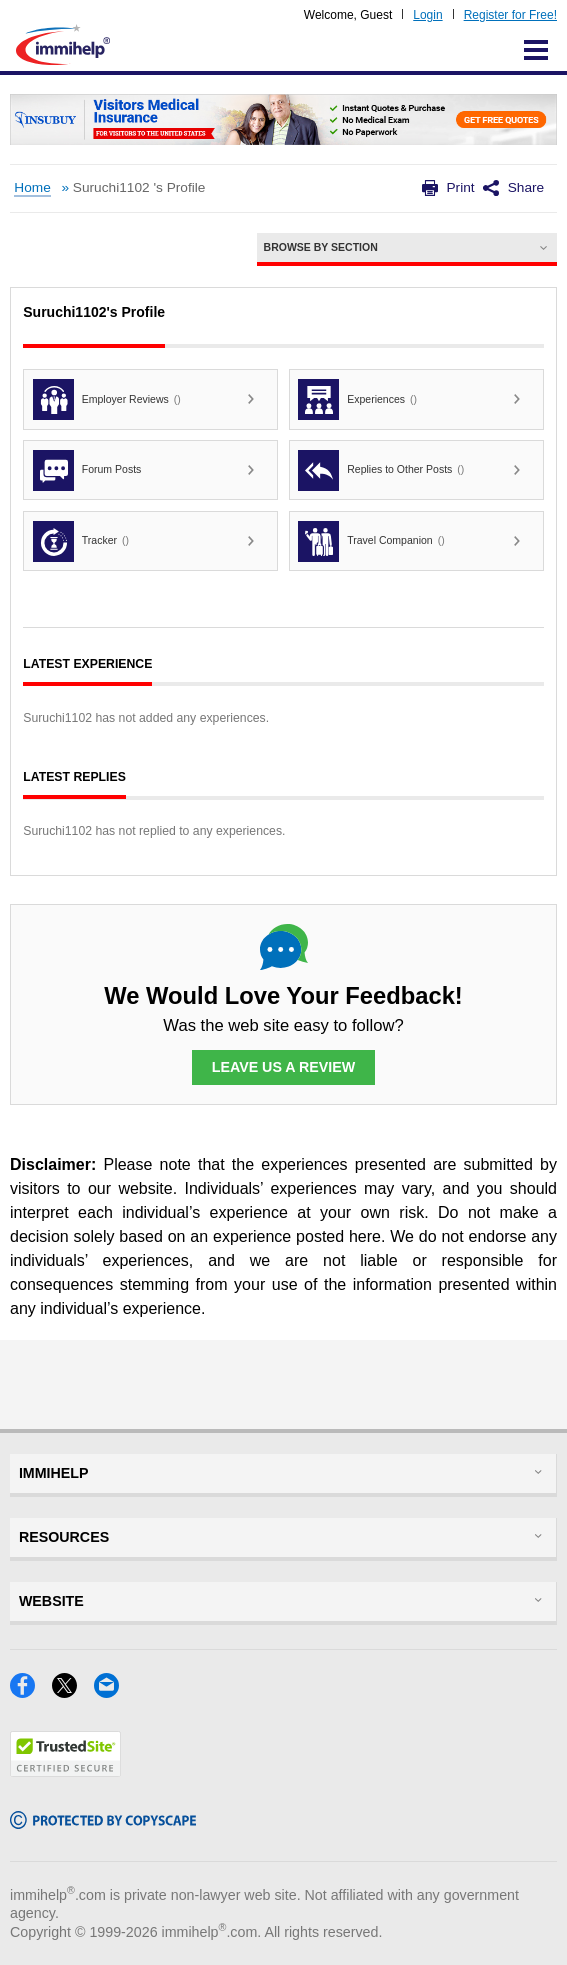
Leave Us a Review (284, 1067)
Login (427, 15)
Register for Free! (510, 15)
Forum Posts (87, 470)
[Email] (112, 1691)
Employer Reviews (107, 399)
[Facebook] (31, 1691)
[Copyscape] (103, 1822)
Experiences (357, 399)
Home (32, 187)
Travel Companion (371, 541)
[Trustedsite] (65, 1770)
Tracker (81, 541)
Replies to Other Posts (381, 470)
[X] (73, 1691)
